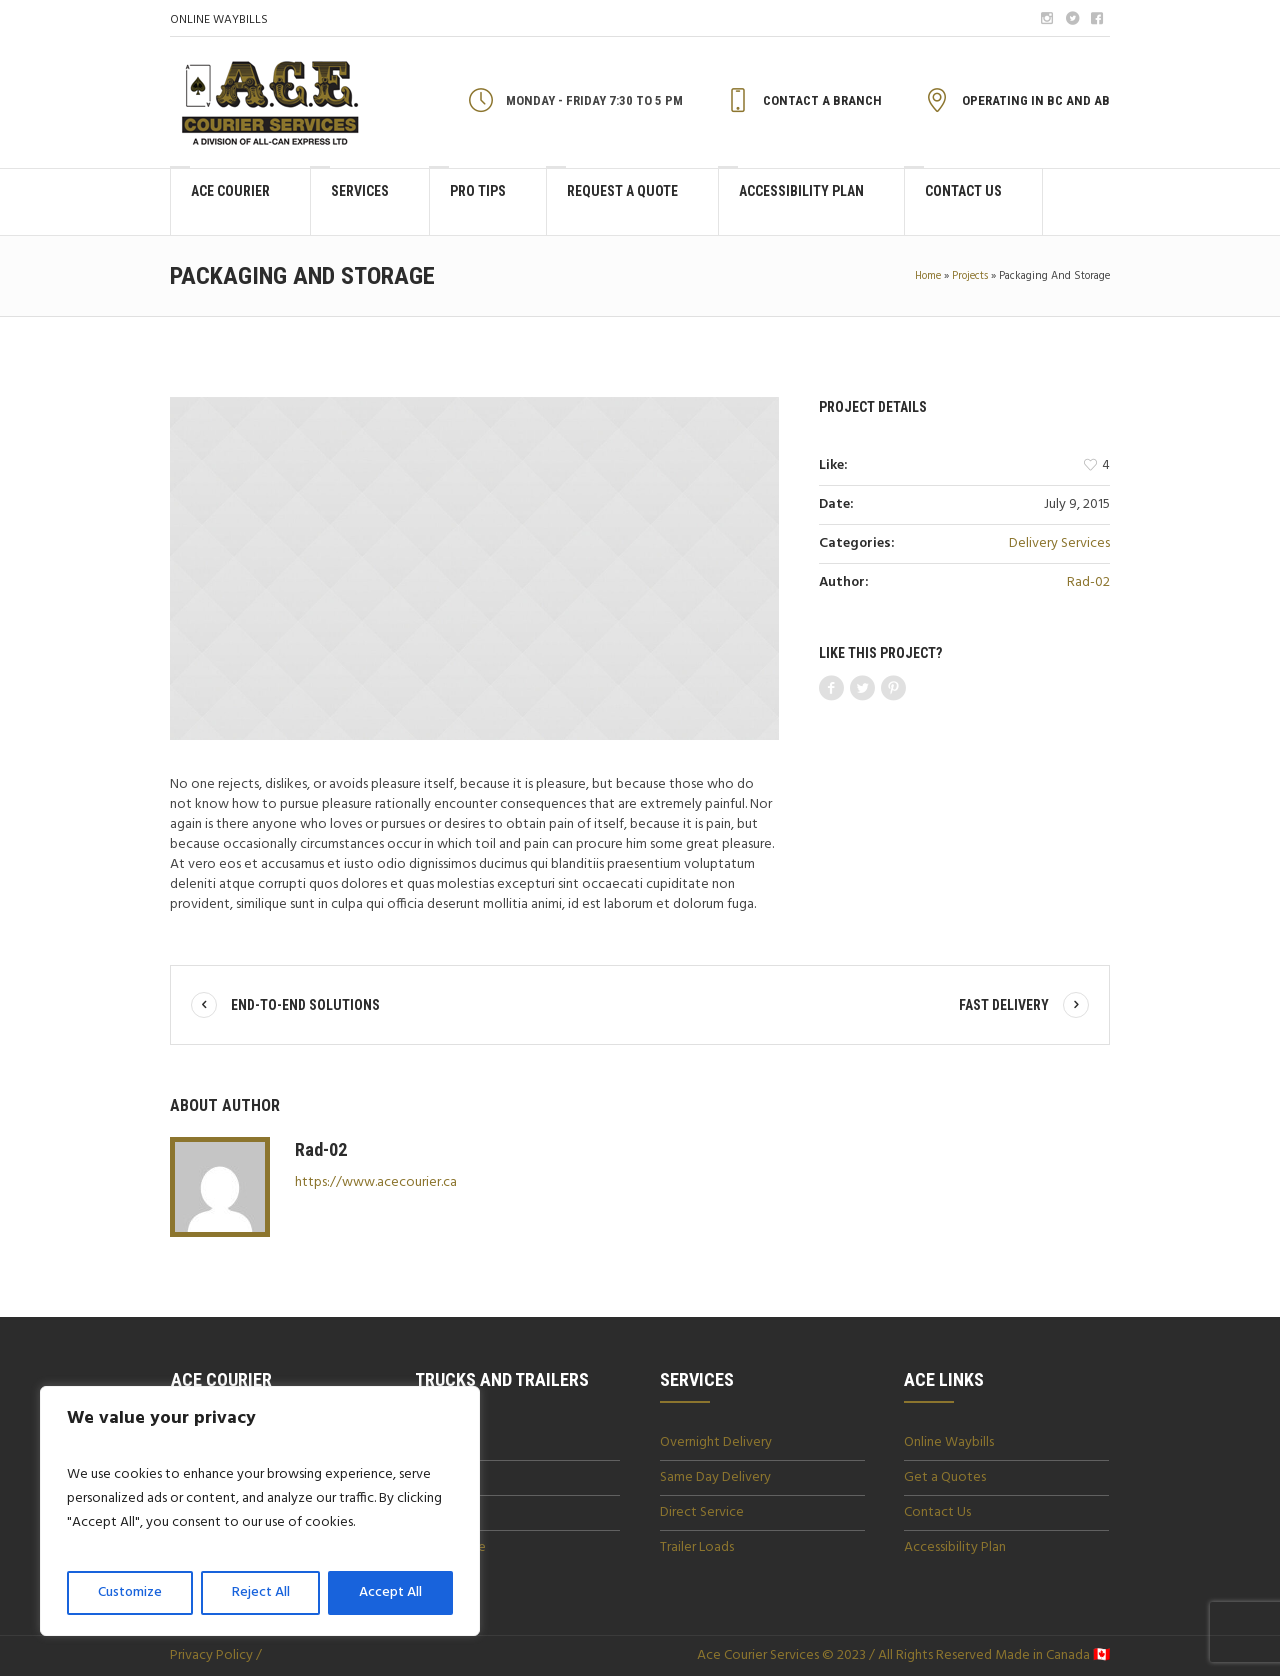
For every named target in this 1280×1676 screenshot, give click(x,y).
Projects (970, 276)
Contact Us (937, 1512)
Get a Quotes (945, 1477)
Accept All (390, 1592)
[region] (260, 1511)
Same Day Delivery (715, 1477)
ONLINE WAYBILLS (219, 20)
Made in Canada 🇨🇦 (1051, 1655)
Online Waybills (949, 1442)
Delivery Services (1059, 543)
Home (928, 276)
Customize (130, 1592)
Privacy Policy (211, 1655)
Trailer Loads (697, 1547)
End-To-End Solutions (305, 1005)
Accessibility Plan (955, 1547)
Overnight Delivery (716, 1442)
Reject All (261, 1592)
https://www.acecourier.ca (376, 1182)
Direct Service (702, 1512)
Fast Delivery (1004, 1005)
